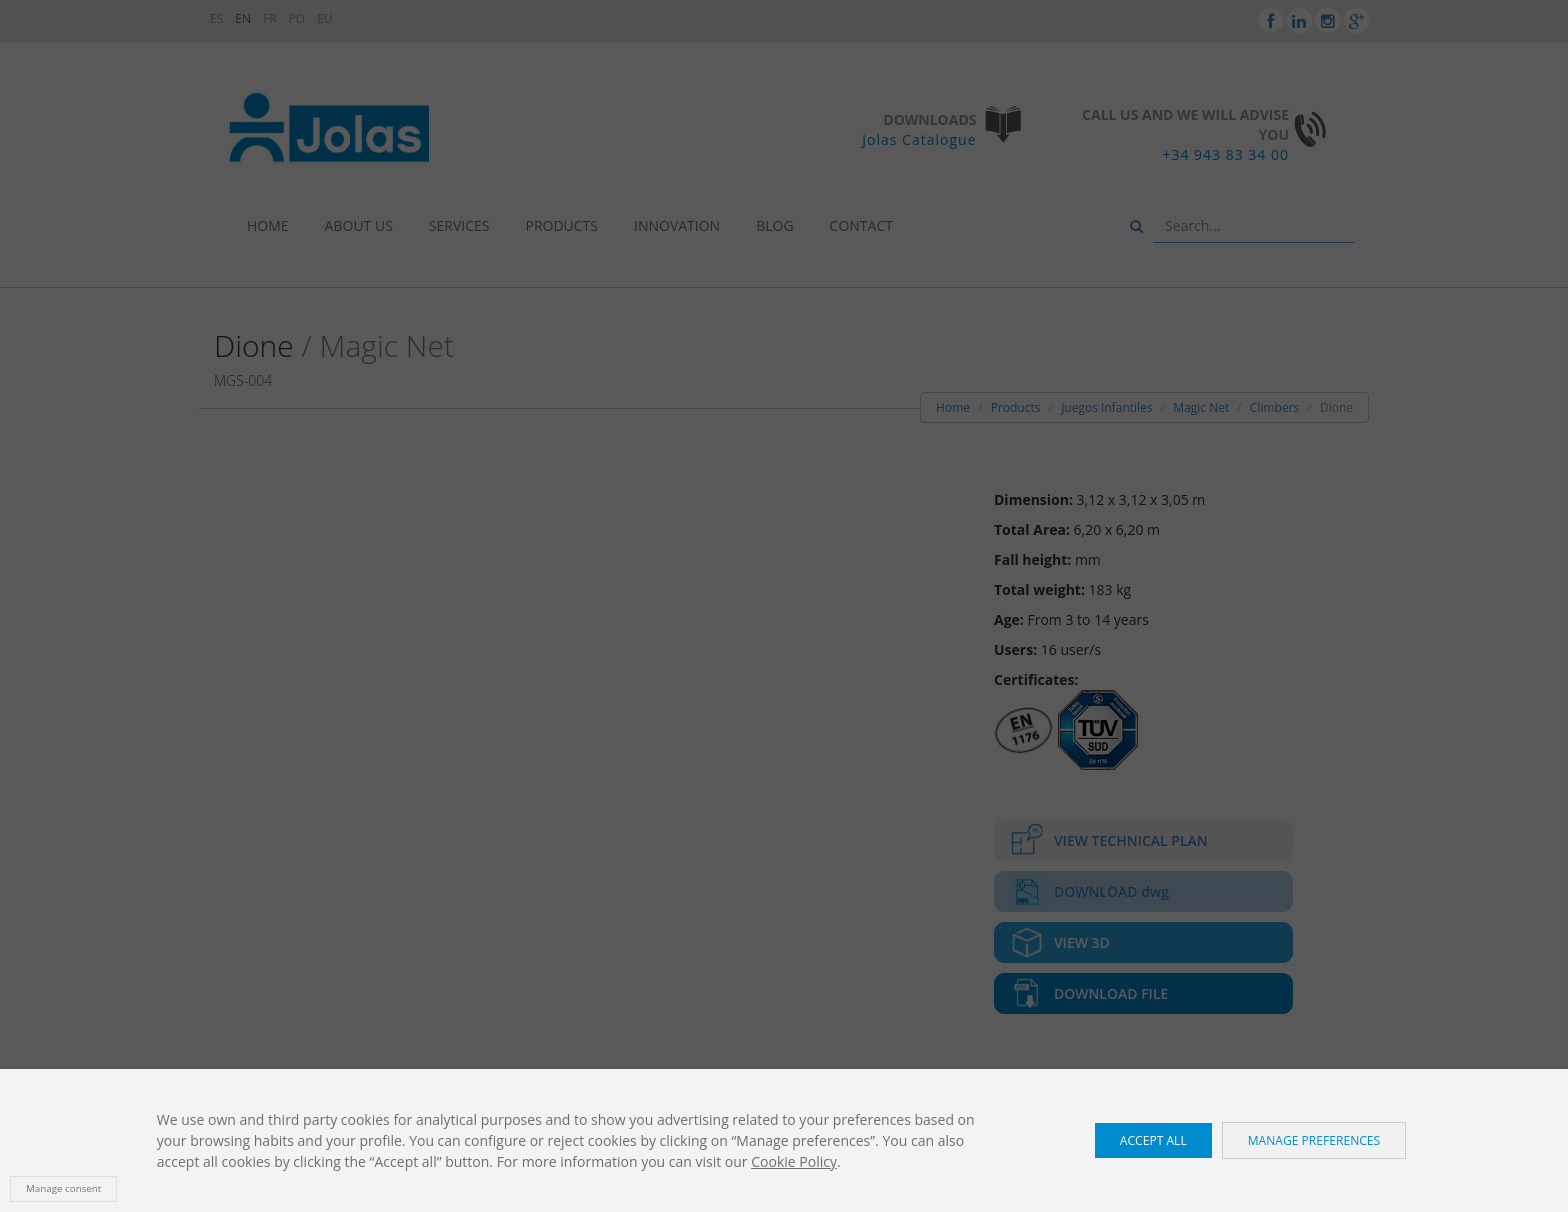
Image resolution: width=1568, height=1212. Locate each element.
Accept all (1153, 1140)
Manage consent (63, 1188)
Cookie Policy (794, 1161)
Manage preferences (1314, 1140)
